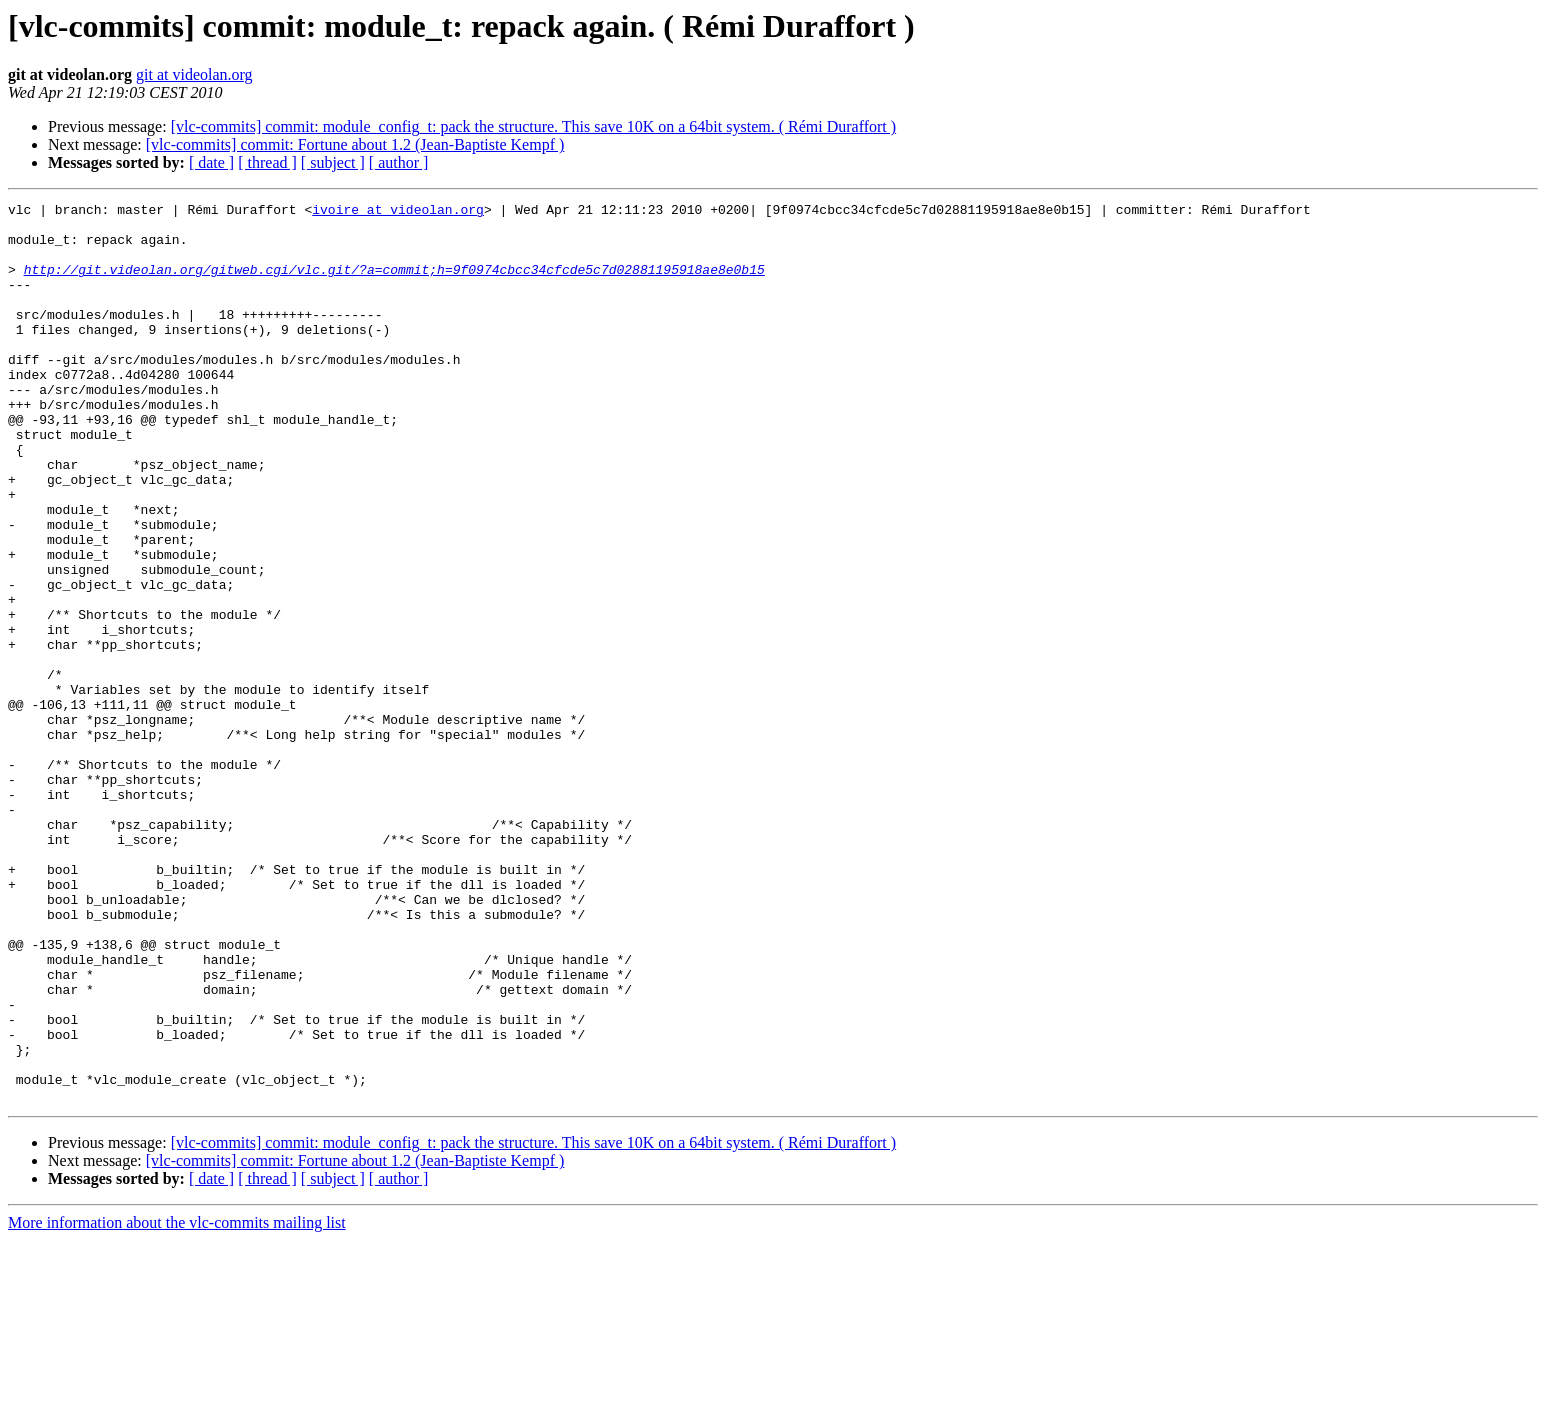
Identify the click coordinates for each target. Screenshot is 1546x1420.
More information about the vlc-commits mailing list (177, 1402)
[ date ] (211, 162)
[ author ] (399, 162)
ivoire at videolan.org (398, 212)
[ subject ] (333, 162)
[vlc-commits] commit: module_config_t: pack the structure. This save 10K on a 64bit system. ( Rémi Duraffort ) (533, 126)
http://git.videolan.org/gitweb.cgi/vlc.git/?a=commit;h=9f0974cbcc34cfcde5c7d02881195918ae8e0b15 (394, 284)
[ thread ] (267, 162)
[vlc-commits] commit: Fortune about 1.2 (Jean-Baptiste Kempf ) (355, 144)
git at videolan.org (194, 74)
